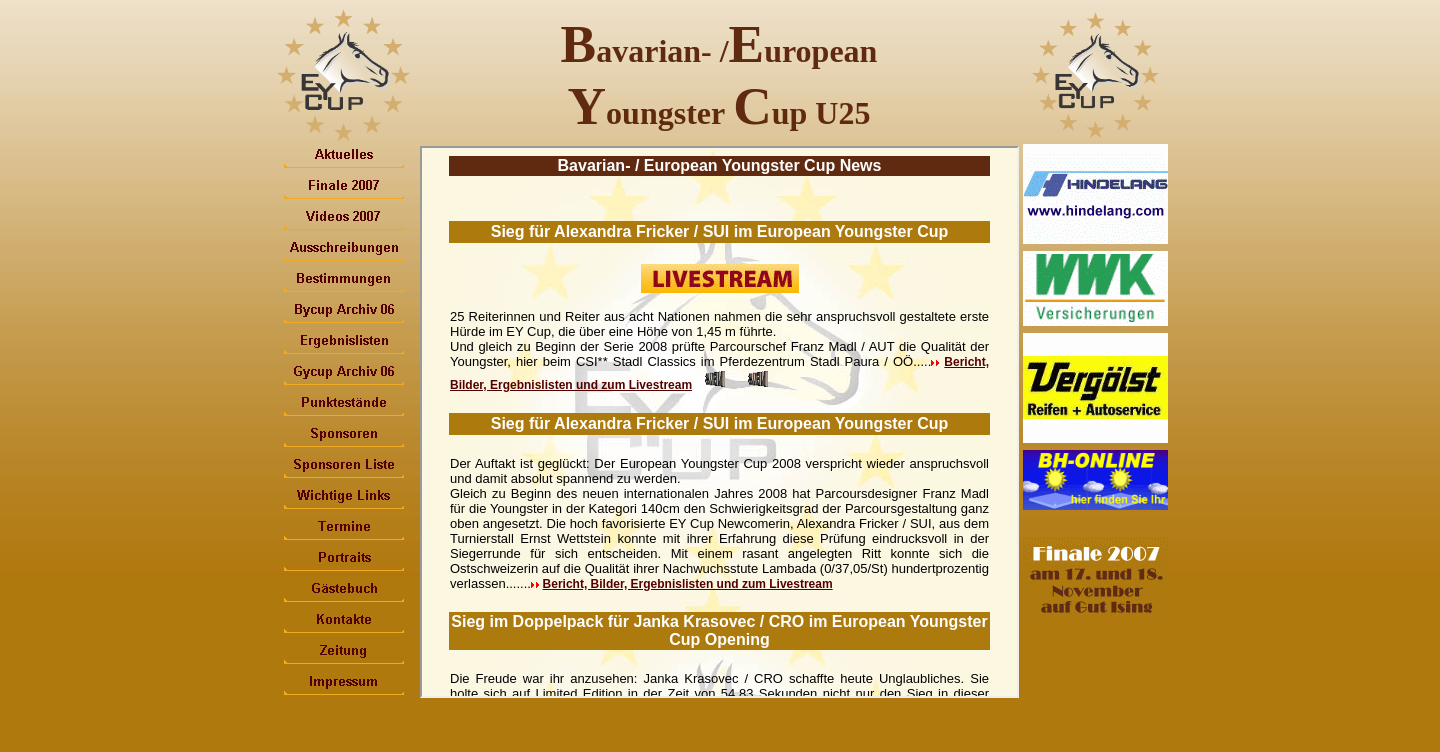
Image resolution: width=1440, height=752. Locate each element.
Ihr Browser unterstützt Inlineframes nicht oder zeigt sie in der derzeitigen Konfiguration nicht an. (719, 422)
